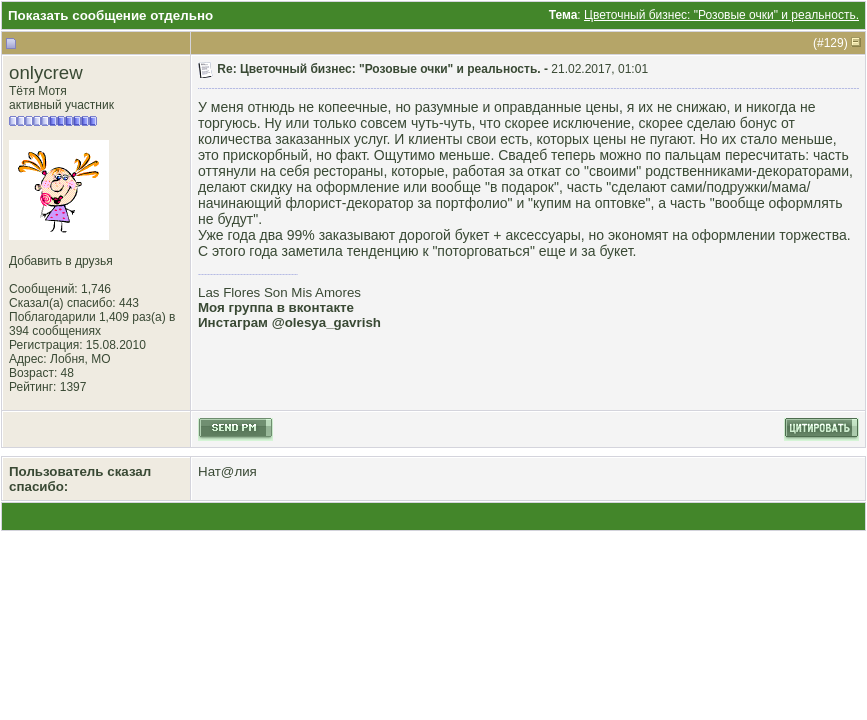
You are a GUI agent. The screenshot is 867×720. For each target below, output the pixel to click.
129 (834, 43)
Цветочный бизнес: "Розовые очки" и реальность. (721, 15)
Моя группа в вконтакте (276, 307)
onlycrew (46, 72)
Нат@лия (227, 471)
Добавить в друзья (61, 261)
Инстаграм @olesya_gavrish (289, 322)
